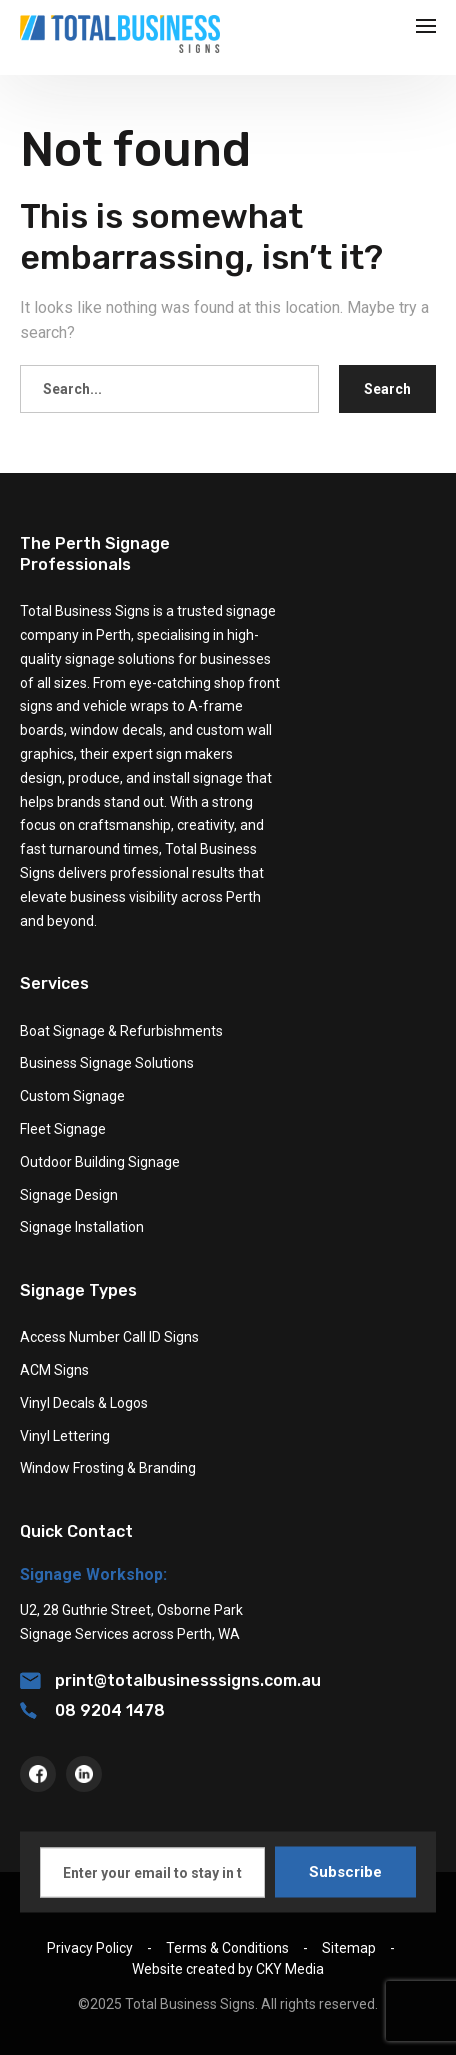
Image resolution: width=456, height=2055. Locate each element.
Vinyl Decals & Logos (84, 1403)
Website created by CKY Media (228, 1969)
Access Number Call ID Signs (109, 1337)
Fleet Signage (63, 1129)
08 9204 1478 (92, 1710)
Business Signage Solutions (107, 1063)
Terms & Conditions (227, 1948)
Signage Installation (82, 1227)
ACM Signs (54, 1370)
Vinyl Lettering (65, 1436)
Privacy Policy (90, 1948)
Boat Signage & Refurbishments (121, 1031)
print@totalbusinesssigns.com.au (170, 1680)
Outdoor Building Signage (100, 1162)
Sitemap (349, 1948)
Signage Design (69, 1195)
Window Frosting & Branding (108, 1468)
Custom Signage (72, 1096)
